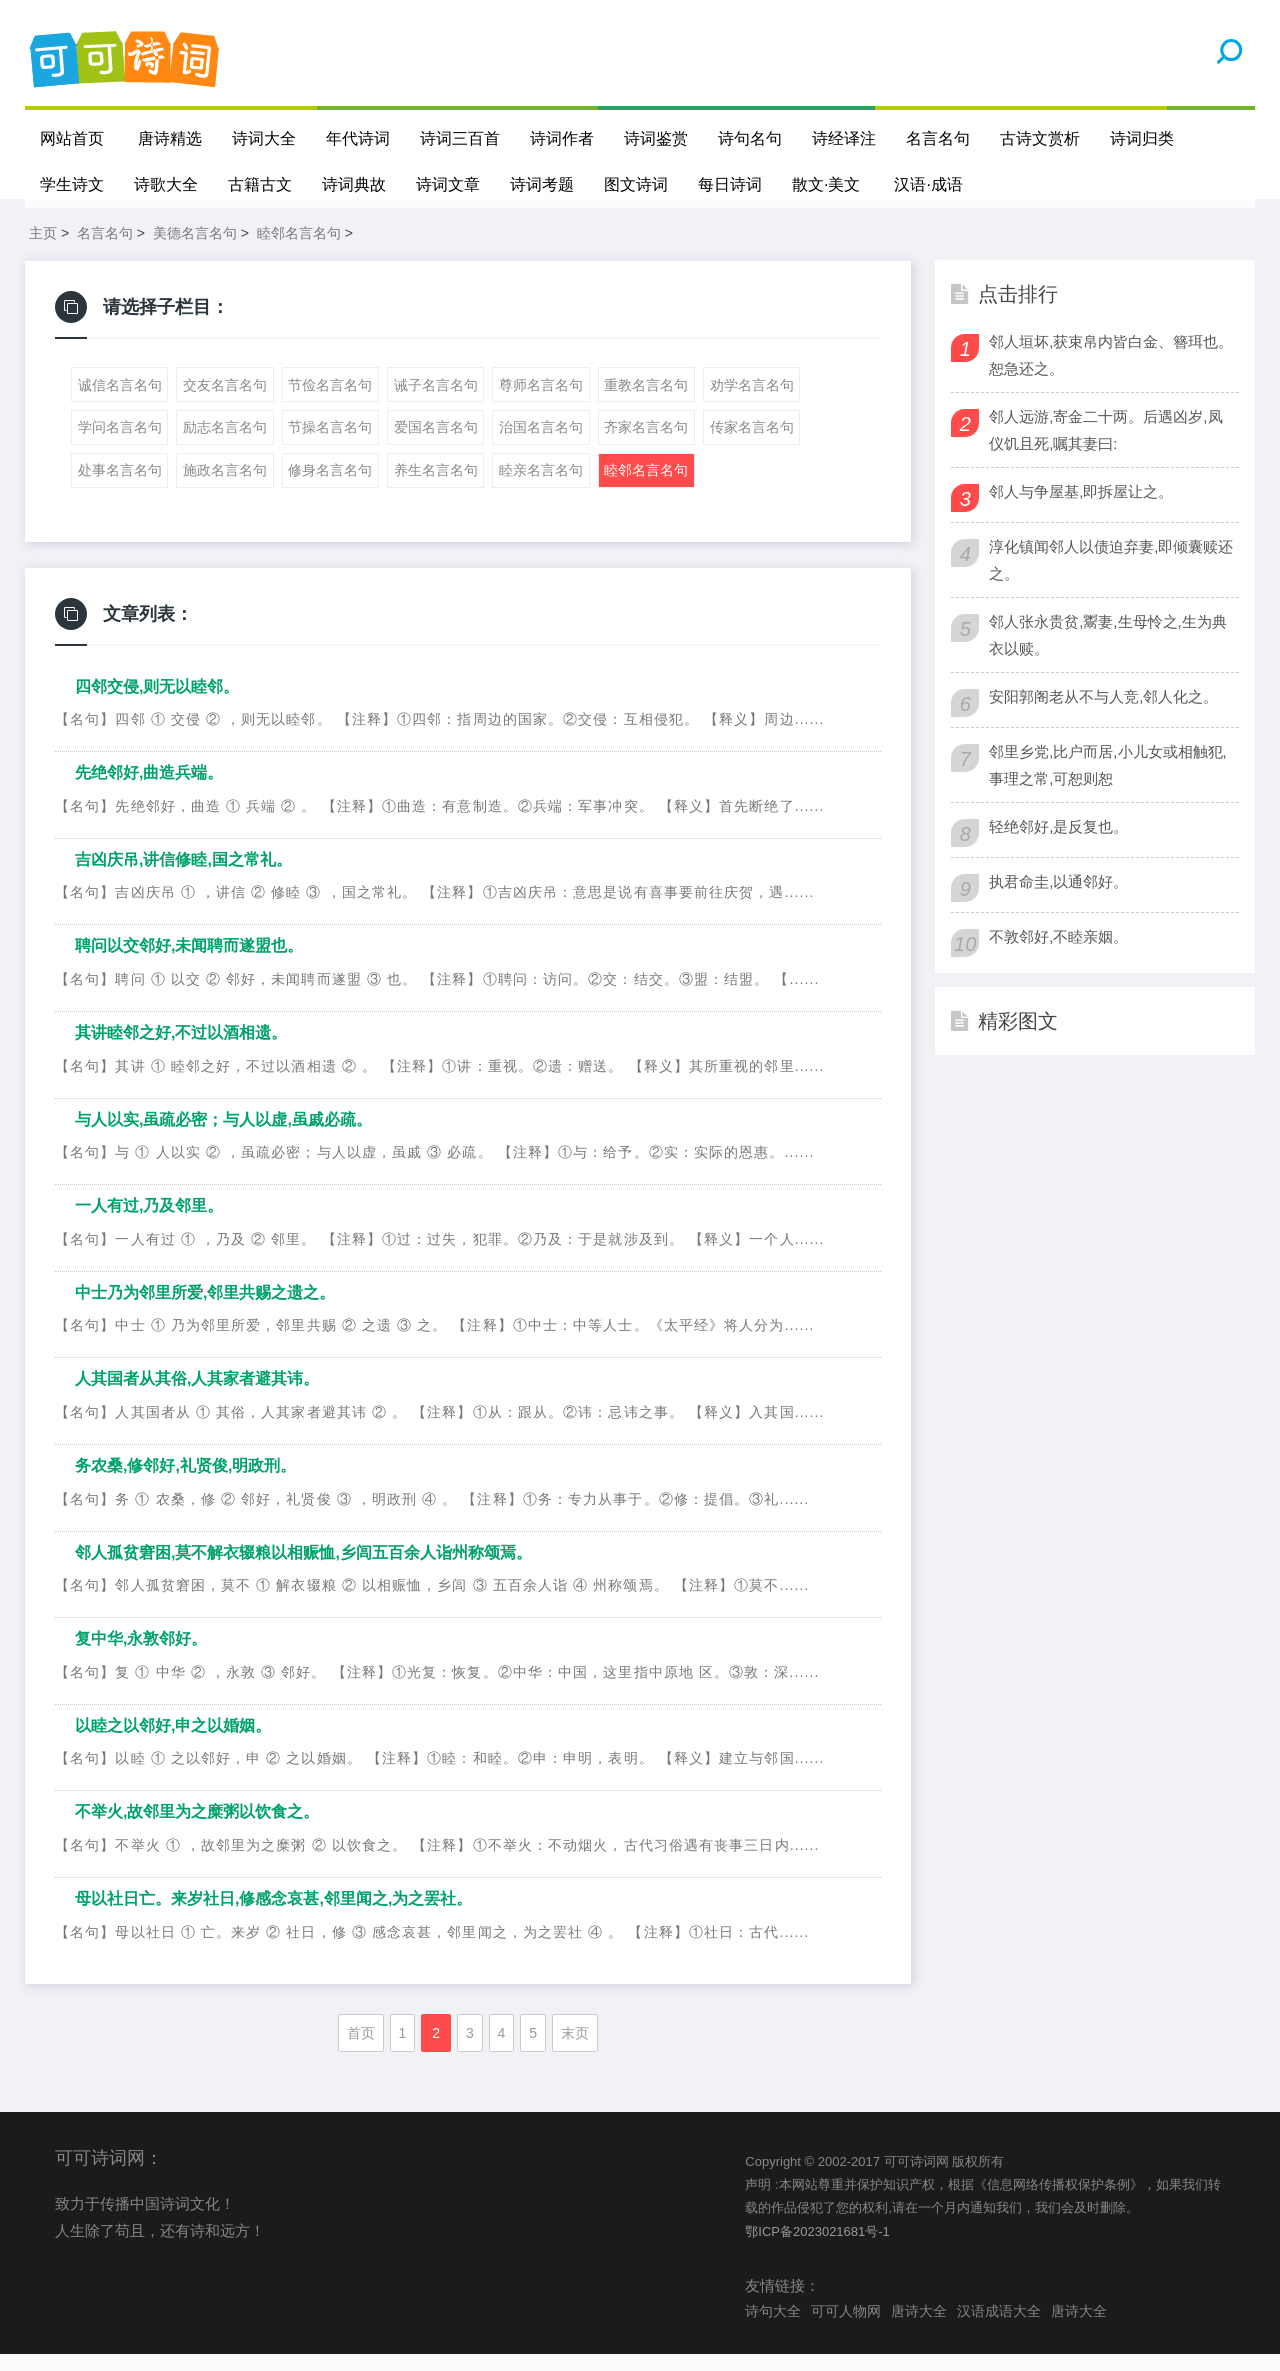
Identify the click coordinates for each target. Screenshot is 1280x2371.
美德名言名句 (195, 250)
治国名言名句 (541, 444)
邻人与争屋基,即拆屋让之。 (1081, 508)
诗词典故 (354, 184)
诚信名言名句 (120, 402)
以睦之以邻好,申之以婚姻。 (173, 1742)
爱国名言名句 (436, 444)
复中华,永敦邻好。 (141, 1655)
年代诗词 (358, 138)
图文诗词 (636, 184)
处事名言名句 (120, 487)
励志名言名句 (225, 444)
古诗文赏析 (1040, 138)
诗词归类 (1142, 138)
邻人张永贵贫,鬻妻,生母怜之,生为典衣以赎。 (1108, 652)
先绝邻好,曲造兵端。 (149, 789)
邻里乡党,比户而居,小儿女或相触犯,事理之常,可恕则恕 (1108, 782)
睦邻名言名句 (299, 250)
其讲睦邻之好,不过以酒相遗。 (181, 1049)
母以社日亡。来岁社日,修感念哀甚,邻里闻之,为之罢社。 (273, 1915)
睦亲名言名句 (541, 487)
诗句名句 (750, 138)
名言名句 (938, 138)
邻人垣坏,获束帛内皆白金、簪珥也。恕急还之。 (1111, 372)
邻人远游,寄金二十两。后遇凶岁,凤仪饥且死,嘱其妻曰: (1105, 447)
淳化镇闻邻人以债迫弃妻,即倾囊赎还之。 (1111, 577)
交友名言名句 (225, 402)
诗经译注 (844, 138)
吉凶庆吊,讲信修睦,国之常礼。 (183, 876)
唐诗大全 (919, 2328)
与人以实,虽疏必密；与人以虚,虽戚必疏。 (223, 1136)
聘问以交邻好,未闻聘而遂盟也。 (189, 962)
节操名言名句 (330, 444)
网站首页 (72, 138)
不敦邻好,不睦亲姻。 (1058, 953)
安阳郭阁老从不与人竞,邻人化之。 (1103, 713)
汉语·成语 (929, 184)
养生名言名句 (436, 487)
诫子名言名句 (436, 402)
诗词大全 (264, 138)
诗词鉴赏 (656, 138)
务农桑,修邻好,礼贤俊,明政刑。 (185, 1482)
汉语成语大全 (999, 2328)
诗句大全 (773, 2328)
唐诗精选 (170, 138)
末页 (575, 2049)
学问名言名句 (120, 444)
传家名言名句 (752, 444)
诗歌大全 (166, 184)
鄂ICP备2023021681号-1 (817, 2248)
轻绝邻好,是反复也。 (1058, 843)
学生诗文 (72, 184)
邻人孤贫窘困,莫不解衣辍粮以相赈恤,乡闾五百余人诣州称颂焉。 (303, 1568)
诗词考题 (542, 184)
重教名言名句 (646, 402)
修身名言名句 (330, 487)
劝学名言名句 (752, 402)
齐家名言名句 (646, 444)
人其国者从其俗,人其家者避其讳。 (197, 1395)
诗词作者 (562, 138)
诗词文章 (448, 184)
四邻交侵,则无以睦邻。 (157, 703)
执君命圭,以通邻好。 (1058, 898)
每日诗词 (730, 184)
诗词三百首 (460, 138)
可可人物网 (846, 2328)
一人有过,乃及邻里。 (149, 1222)
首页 (361, 2049)
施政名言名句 (225, 487)
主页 (43, 250)
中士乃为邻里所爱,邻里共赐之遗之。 (205, 1309)
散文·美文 (826, 184)
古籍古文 (260, 184)
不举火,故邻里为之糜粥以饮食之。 (197, 1828)
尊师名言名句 (541, 402)
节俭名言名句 (330, 402)
